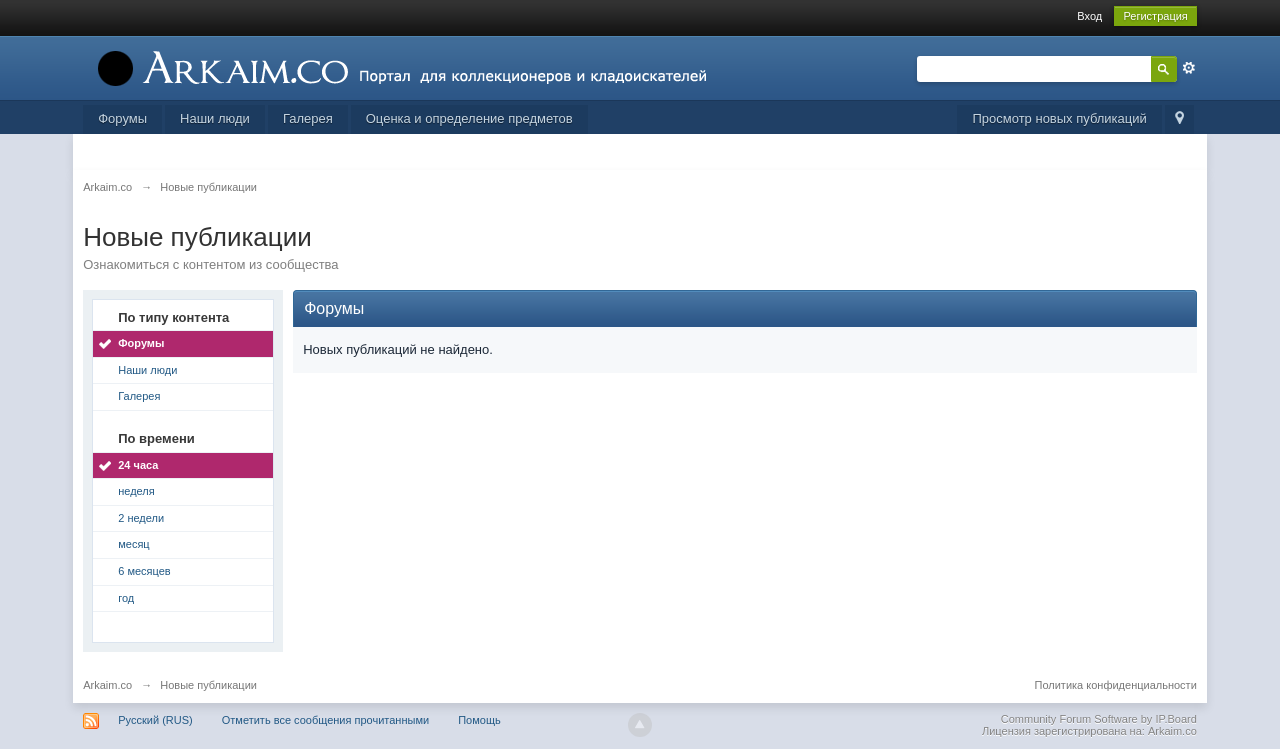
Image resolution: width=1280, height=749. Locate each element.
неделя (136, 491)
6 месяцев (144, 571)
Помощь (479, 720)
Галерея (308, 118)
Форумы (122, 118)
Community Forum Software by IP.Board (1099, 719)
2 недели (141, 518)
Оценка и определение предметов (469, 118)
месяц (133, 544)
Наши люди (215, 118)
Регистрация (1155, 16)
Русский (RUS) (155, 720)
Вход (1089, 16)
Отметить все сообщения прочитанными (325, 720)
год (126, 598)
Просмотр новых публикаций (1059, 118)
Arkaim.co (107, 685)
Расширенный (1189, 68)
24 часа (138, 465)
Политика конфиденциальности (1116, 685)
